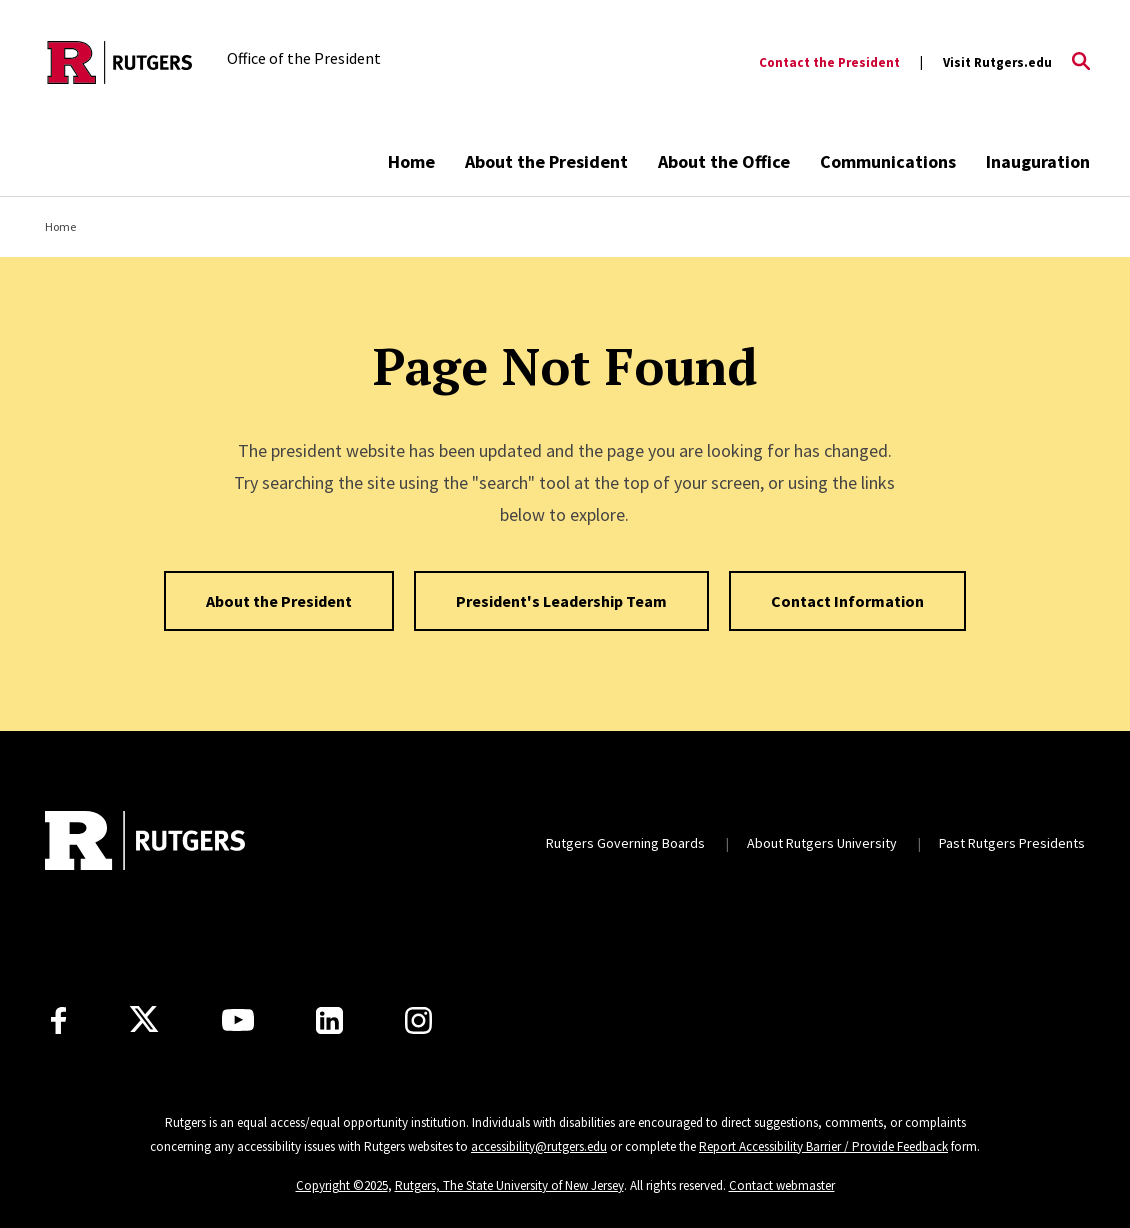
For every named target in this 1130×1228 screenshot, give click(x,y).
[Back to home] (145, 843)
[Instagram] (418, 1020)
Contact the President (829, 62)
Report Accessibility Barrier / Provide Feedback (823, 1146)
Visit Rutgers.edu (997, 62)
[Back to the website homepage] (120, 62)
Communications (888, 161)
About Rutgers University (822, 843)
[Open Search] (1081, 63)
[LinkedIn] (329, 1020)
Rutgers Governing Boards (625, 843)
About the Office (724, 161)
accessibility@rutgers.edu (539, 1146)
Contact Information (847, 601)
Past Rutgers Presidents (1012, 843)
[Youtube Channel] (238, 1020)
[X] (144, 1020)
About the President (546, 161)
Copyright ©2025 (342, 1185)
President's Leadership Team (561, 601)
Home (411, 161)
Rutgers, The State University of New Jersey (509, 1185)
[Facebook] (58, 1020)
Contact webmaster (782, 1185)
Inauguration (1038, 161)
